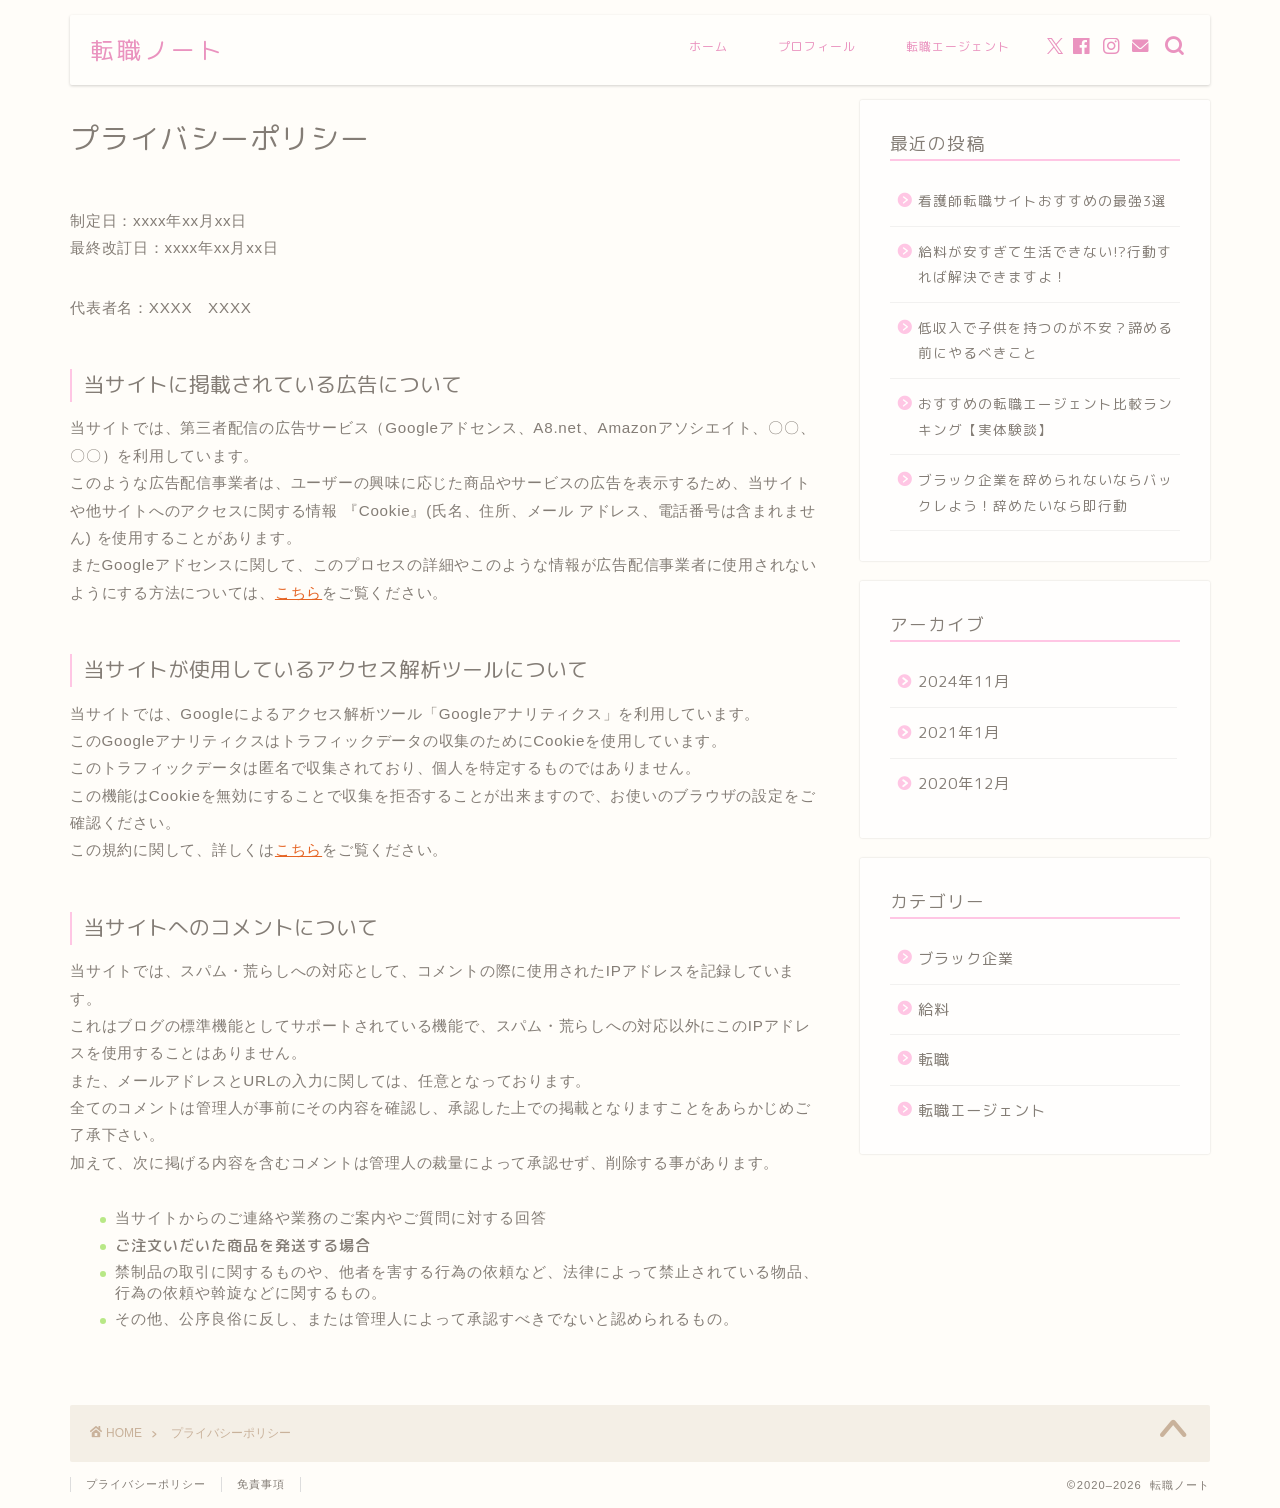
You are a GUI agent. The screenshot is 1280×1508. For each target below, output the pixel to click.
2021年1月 (959, 732)
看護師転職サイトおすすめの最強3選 (1042, 200)
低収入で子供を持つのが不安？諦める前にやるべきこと (1045, 340)
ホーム (708, 46)
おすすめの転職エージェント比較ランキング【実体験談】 (1045, 416)
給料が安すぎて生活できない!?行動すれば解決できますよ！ (1045, 264)
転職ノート (157, 50)
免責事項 (261, 1484)
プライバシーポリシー (146, 1484)
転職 (934, 1059)
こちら (298, 592)
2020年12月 (964, 783)
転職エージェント (958, 46)
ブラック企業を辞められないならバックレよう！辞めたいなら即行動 (1045, 492)
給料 (934, 1009)
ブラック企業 (966, 958)
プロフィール (817, 46)
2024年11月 (964, 681)
